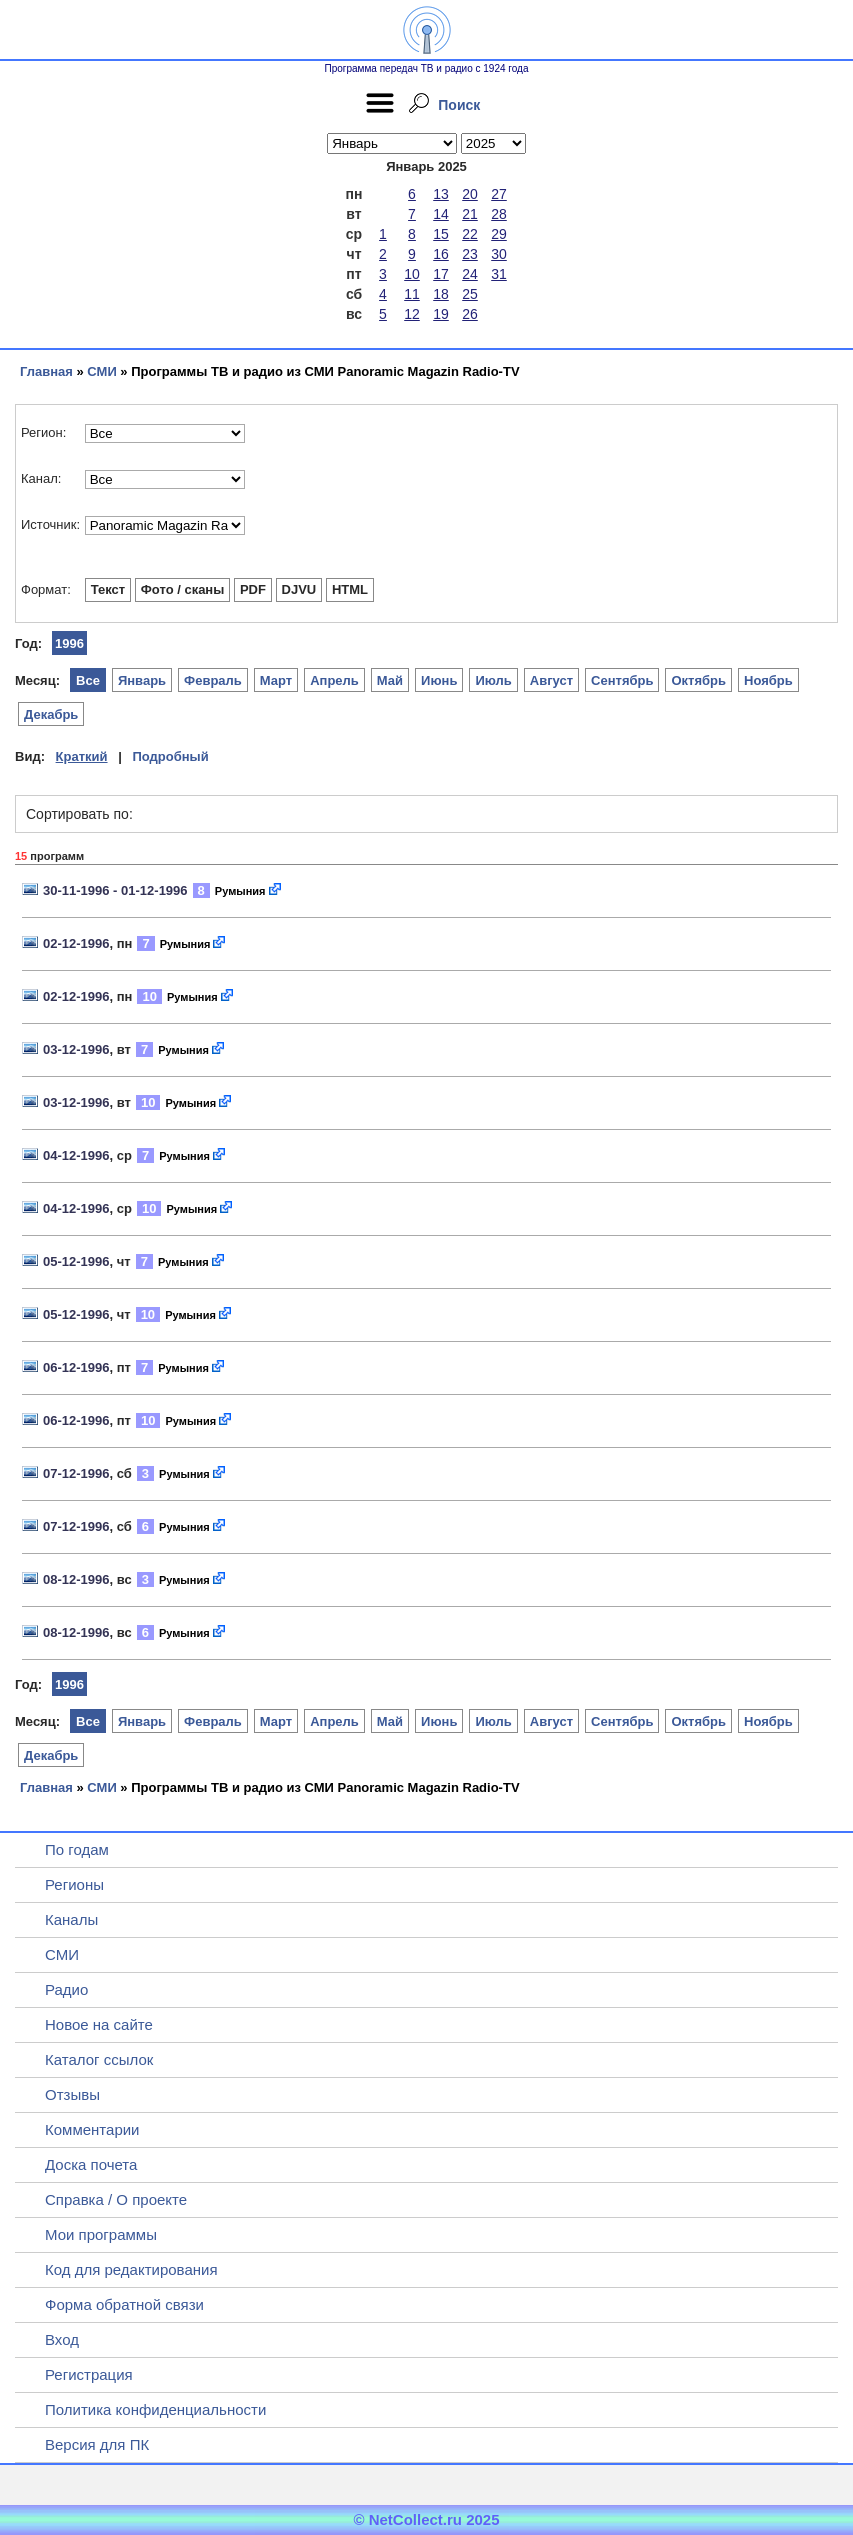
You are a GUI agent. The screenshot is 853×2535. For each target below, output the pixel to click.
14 (441, 214)
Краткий (82, 756)
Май (390, 680)
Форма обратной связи (124, 2304)
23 (470, 254)
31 (499, 274)
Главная (46, 371)
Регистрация (89, 2374)
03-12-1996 (76, 1049)
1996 (69, 643)
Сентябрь (622, 680)
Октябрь (698, 680)
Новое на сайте (99, 2024)
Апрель (334, 680)
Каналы (71, 1919)
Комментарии (92, 2129)
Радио (66, 1989)
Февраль (213, 680)
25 (470, 294)
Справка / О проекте (116, 2199)
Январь (142, 680)
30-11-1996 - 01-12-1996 (115, 890)
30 (499, 254)
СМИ (101, 371)
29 (499, 234)
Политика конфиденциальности (155, 2409)
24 (470, 274)
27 (499, 194)
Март (276, 680)
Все (88, 680)
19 (441, 314)
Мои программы (101, 2234)
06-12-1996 (76, 1367)
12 (412, 314)
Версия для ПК (97, 2444)
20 (470, 194)
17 (441, 274)
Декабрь (51, 714)
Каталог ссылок (99, 2059)
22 (470, 234)
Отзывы (72, 2094)
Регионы (74, 1884)
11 (412, 294)
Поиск (459, 105)
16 (441, 254)
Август (551, 680)
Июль (493, 680)
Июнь (439, 680)
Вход (62, 2339)
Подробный (170, 756)
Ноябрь (768, 680)
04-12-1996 (76, 1155)
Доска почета (91, 2164)
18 (441, 294)
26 (470, 314)
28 (499, 214)
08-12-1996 (76, 1579)
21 (470, 214)
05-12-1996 (76, 1261)
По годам (77, 1849)
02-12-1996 (76, 943)
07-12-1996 (76, 1473)
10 (412, 274)
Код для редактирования (131, 2269)
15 (441, 234)
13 (441, 194)
